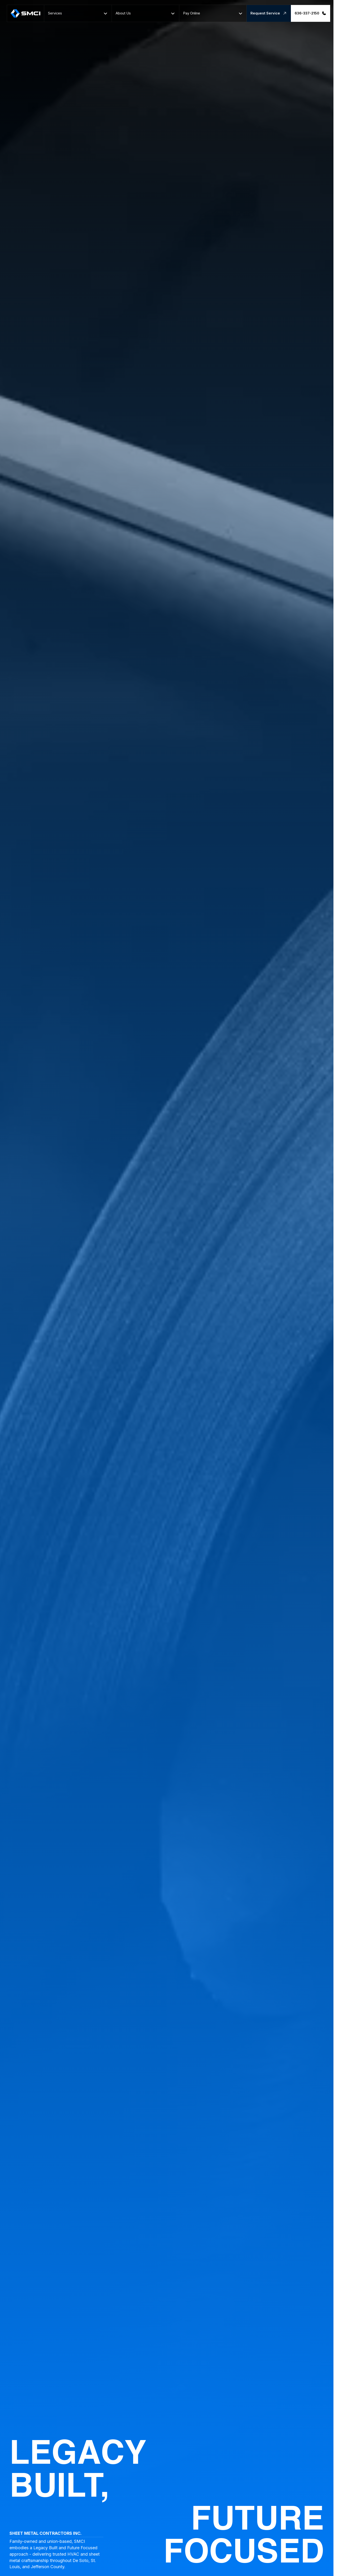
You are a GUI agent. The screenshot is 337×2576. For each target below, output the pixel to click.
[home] (25, 13)
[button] (78, 13)
